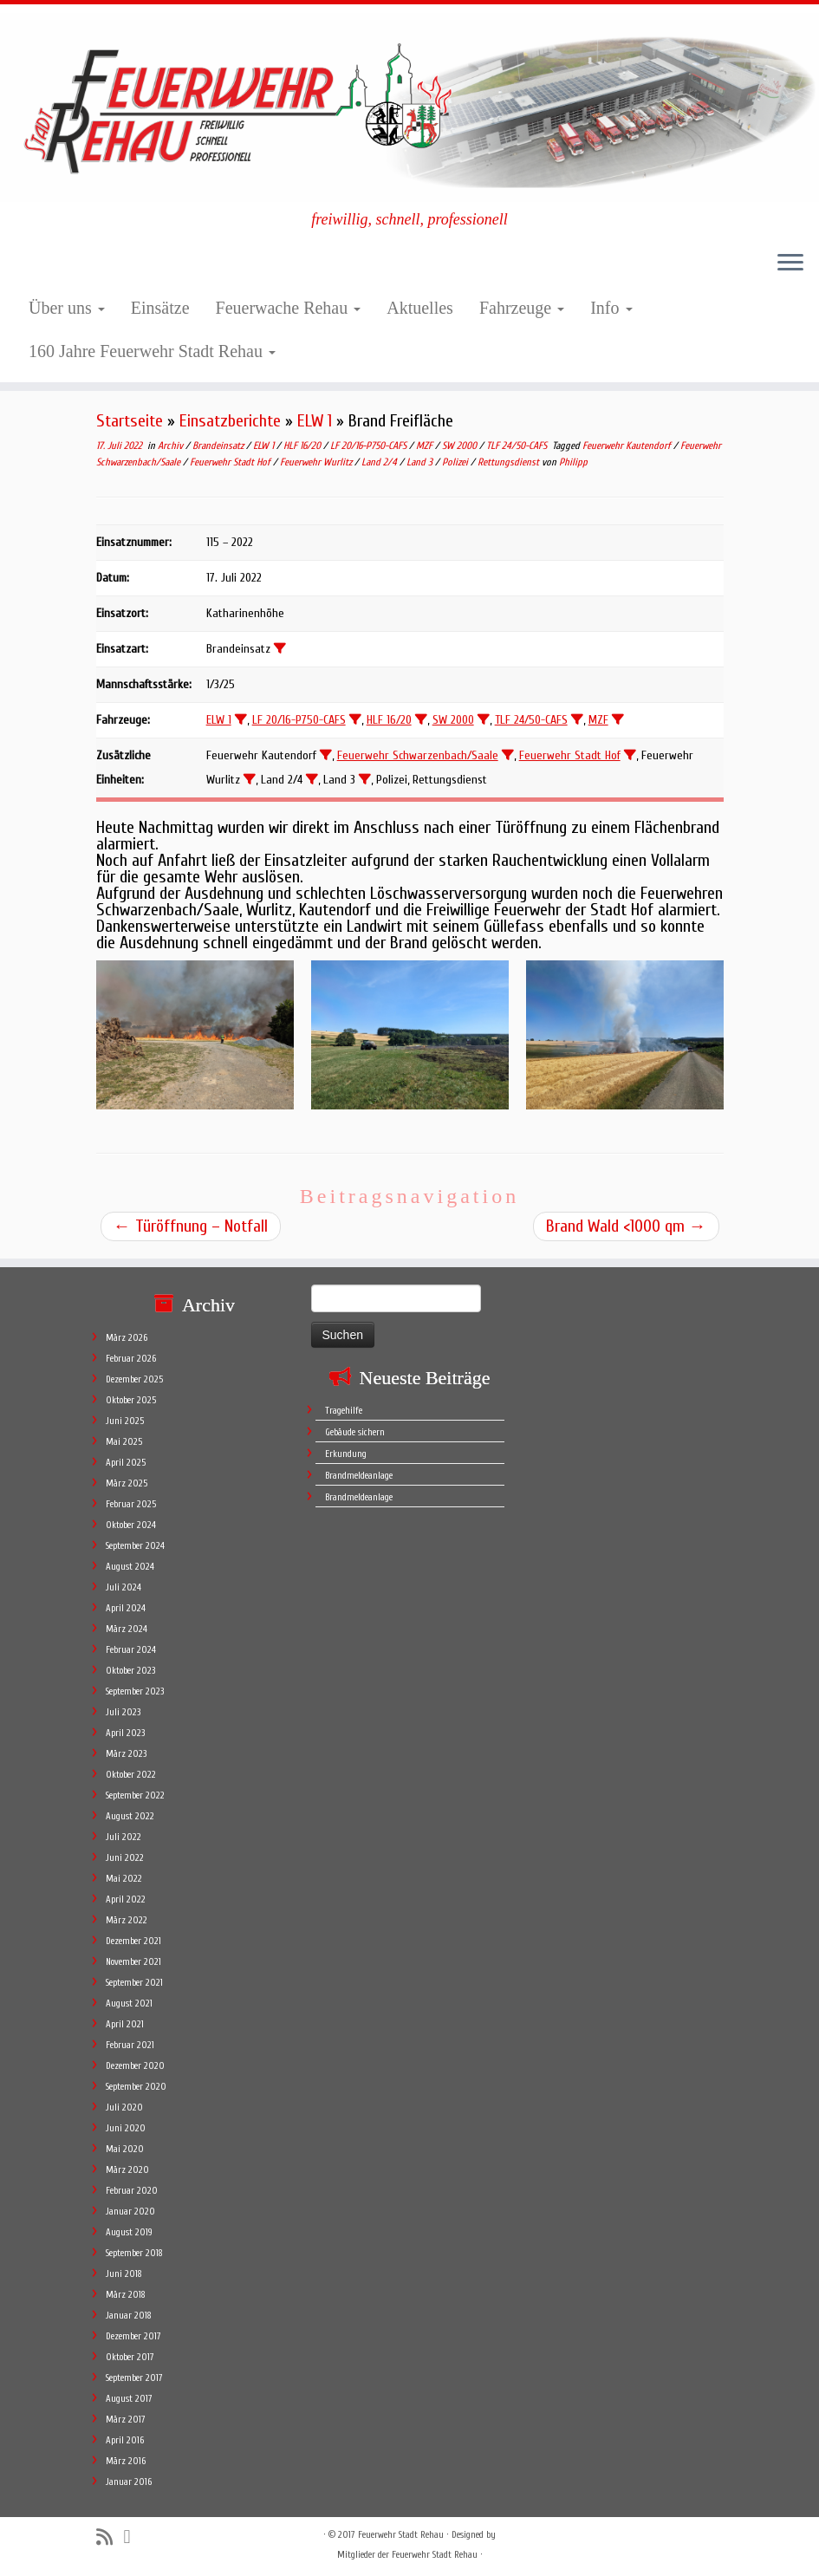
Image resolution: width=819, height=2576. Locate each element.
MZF (425, 445)
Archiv (171, 445)
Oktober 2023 (130, 1670)
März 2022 (126, 1920)
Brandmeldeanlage (359, 1475)
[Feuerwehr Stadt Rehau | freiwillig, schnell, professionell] (409, 107)
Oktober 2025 (131, 1400)
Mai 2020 (125, 2149)
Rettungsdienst (510, 462)
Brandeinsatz (219, 445)
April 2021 (125, 2024)
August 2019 (129, 2232)
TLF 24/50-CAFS (517, 445)
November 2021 (133, 1962)
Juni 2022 (125, 1858)
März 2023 (126, 1754)
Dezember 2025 (134, 1379)
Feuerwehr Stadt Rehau (401, 2534)
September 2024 (135, 1545)
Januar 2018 (129, 2315)
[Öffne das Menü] (790, 264)
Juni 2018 (124, 2274)
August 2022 (130, 1816)
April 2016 (125, 2440)
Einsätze (160, 307)
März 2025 (126, 1483)
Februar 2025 (131, 1504)
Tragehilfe (343, 1410)
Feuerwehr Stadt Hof (231, 462)
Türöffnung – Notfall (191, 1226)
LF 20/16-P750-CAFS (369, 445)
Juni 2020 (126, 2128)
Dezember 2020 (135, 2066)
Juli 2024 (123, 1587)
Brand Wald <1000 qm (626, 1226)
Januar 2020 (130, 2211)
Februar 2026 (131, 1358)
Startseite (129, 421)
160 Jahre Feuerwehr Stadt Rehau (152, 351)
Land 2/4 (380, 462)
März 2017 (126, 2419)
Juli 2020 (124, 2107)
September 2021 (134, 1982)
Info (611, 307)
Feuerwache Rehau (288, 307)
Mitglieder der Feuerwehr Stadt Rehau (407, 2554)
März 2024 (126, 1629)
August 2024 (130, 1566)
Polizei (456, 462)
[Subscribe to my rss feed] (110, 2537)
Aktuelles (420, 307)
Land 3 (420, 462)
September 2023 (135, 1691)
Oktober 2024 (131, 1525)
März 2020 (127, 2170)
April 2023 (125, 1733)
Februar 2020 (132, 2190)
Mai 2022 (124, 1878)
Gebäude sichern (355, 1432)
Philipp (573, 462)
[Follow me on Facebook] (133, 2537)
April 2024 (126, 1608)
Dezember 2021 (133, 1941)
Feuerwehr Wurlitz (317, 462)
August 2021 (129, 2003)
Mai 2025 (124, 1441)
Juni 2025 (125, 1421)
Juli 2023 (123, 1712)
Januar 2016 (129, 2482)
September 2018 (134, 2253)
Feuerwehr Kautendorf (627, 445)
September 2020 (136, 2086)
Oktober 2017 (130, 2357)
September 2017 (134, 2378)
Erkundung (346, 1454)
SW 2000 (460, 445)
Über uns (67, 307)
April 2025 (126, 1462)
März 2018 (126, 2294)
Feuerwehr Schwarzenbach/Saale (417, 755)
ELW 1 (314, 421)
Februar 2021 (130, 2045)
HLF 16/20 (303, 445)
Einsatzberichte (230, 421)
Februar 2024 (131, 1650)
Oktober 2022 (131, 1774)
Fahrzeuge (521, 307)
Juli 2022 (123, 1837)
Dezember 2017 (133, 2336)
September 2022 (135, 1795)
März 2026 (126, 1337)
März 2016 (126, 2461)
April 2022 (126, 1899)
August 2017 (129, 2398)
